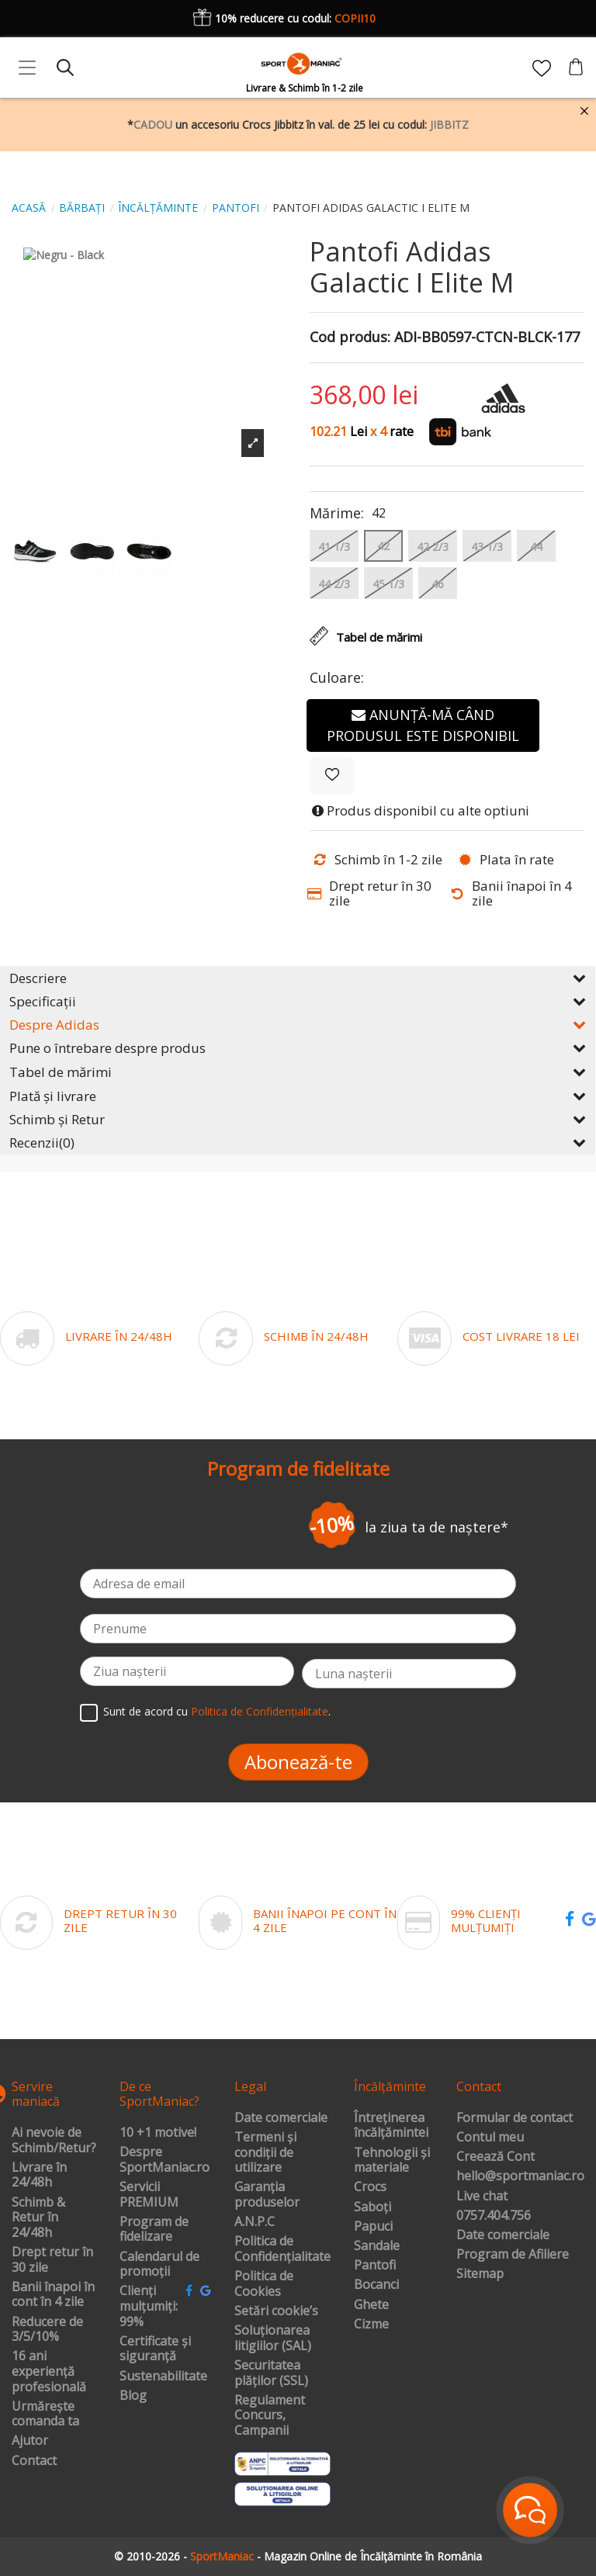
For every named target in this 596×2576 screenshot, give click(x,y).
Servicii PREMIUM (149, 2195)
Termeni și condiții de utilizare (265, 2153)
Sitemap (480, 2274)
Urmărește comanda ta (45, 2414)
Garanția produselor (267, 2195)
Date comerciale (280, 2118)
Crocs (370, 2187)
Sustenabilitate (163, 2376)
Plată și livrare (297, 1096)
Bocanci (376, 2285)
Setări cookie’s (276, 2311)
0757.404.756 (493, 2216)
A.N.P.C (254, 2222)
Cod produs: (350, 337)
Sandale (377, 2246)
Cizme (371, 2324)
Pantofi (375, 2265)
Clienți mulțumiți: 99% (149, 2306)
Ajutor (30, 2441)
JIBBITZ (449, 124)
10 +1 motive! (158, 2133)
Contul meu (490, 2137)
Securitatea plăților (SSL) (271, 2373)
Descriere (297, 978)
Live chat (482, 2196)
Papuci (373, 2227)
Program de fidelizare (154, 2229)
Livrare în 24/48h (39, 2175)
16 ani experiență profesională (49, 2371)
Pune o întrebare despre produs (297, 1048)
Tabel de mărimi (297, 1072)
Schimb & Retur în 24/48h (38, 2218)
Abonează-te (298, 1761)
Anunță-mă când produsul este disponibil (423, 725)
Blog (133, 2396)
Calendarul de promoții (159, 2264)
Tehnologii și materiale (392, 2160)
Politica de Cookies (263, 2284)
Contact (34, 2461)
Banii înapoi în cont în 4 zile (53, 2295)
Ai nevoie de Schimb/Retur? (54, 2140)
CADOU (152, 124)
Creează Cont (495, 2157)
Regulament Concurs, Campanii (269, 2416)
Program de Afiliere (512, 2255)
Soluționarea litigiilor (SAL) (272, 2338)
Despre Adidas (297, 1025)
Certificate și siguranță (155, 2349)
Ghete (371, 2305)
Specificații (297, 1001)
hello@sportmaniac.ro (520, 2176)
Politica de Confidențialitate (259, 1711)
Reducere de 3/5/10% (47, 2330)
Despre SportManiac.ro (165, 2160)
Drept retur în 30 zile (52, 2260)
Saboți (372, 2207)
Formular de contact (514, 2118)
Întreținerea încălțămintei (391, 2125)
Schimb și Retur (297, 1119)
